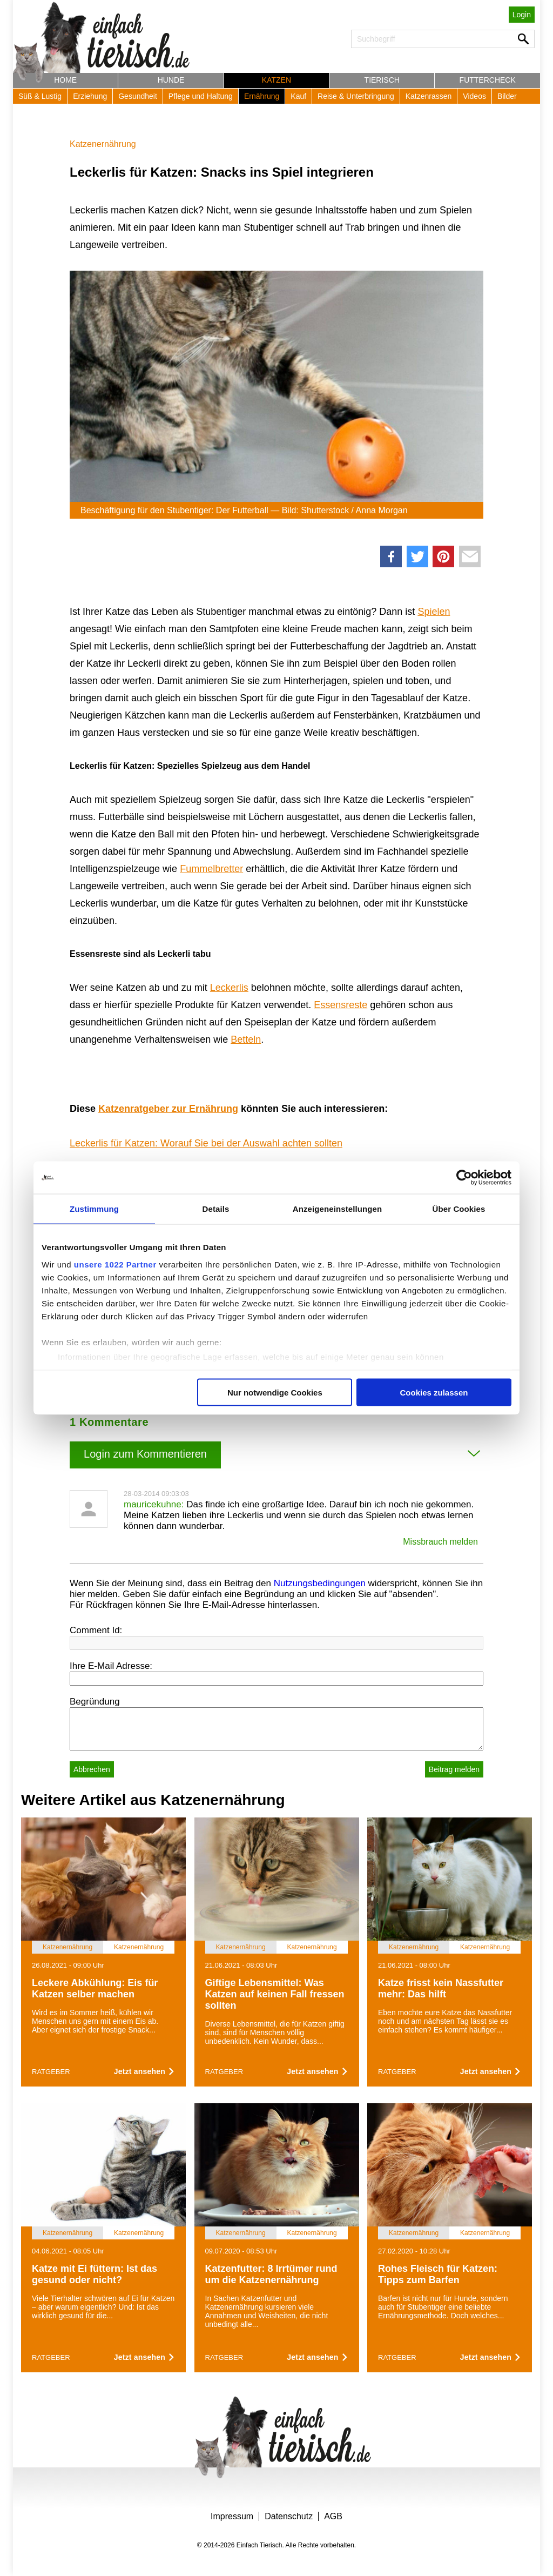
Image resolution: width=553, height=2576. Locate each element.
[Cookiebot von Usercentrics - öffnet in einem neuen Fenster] (464, 1178)
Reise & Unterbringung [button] (356, 96)
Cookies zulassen (434, 1392)
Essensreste (340, 1004)
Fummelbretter (211, 868)
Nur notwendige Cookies (274, 1392)
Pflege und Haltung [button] (200, 96)
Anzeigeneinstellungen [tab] (337, 1208)
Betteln (246, 1039)
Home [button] (65, 80)
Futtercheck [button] (488, 80)
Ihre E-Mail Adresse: (111, 1666)
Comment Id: (96, 1630)
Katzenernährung (103, 144)
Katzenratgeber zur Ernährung (168, 1108)
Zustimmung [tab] (94, 1208)
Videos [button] (474, 96)
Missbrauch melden (440, 1541)
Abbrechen (91, 1769)
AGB (333, 2516)
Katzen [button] (276, 80)
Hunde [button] (171, 80)
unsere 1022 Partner (115, 1264)
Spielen (433, 611)
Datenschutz (289, 2516)
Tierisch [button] (382, 80)
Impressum (232, 2516)
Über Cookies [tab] (459, 1208)
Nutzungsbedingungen (320, 1583)
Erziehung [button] (90, 96)
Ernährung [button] (261, 96)
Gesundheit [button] (137, 96)
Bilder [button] (507, 96)
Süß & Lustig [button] (40, 96)
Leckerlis (229, 987)
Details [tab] (216, 1208)
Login (521, 14)
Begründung (95, 1701)
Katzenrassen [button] (429, 96)
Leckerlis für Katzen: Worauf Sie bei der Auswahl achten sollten (206, 1143)
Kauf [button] (298, 96)
